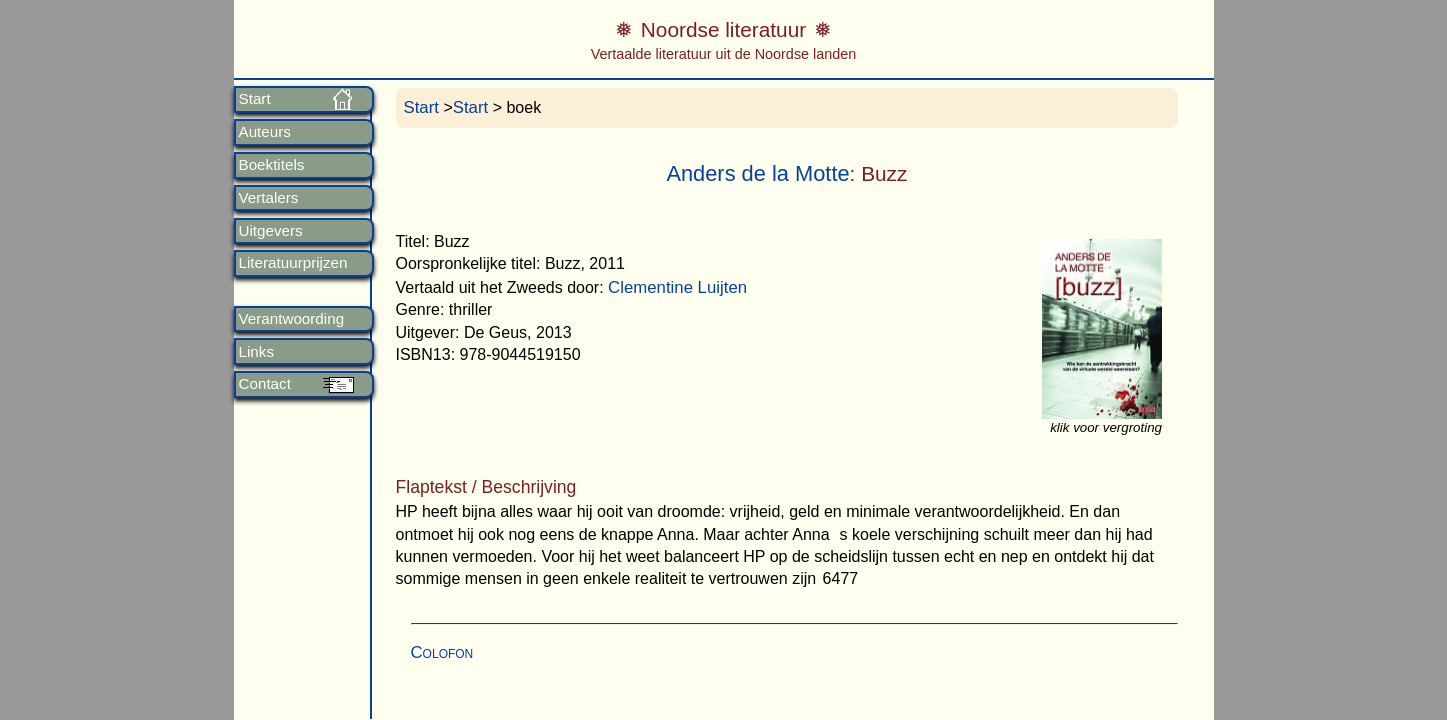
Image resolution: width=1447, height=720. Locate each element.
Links (256, 352)
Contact (265, 384)
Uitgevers (271, 231)
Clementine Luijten (677, 287)
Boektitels (272, 165)
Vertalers (269, 198)
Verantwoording (292, 319)
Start (255, 99)
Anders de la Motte (757, 173)
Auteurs (265, 132)
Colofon (442, 652)
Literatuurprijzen (293, 263)
